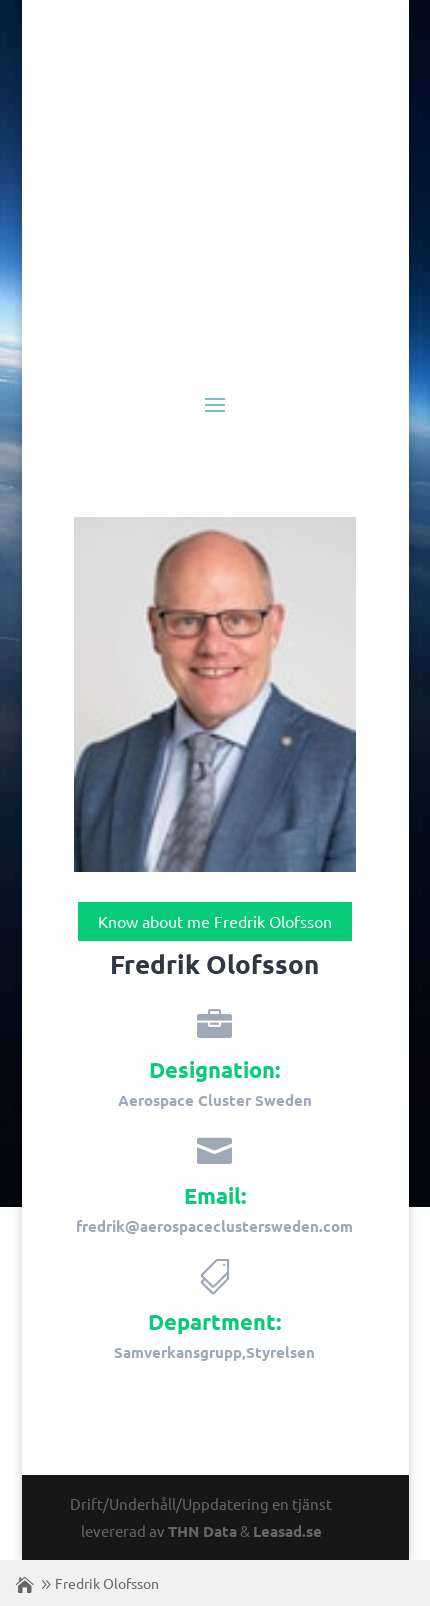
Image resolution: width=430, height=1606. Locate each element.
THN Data (202, 1531)
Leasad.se (287, 1531)
